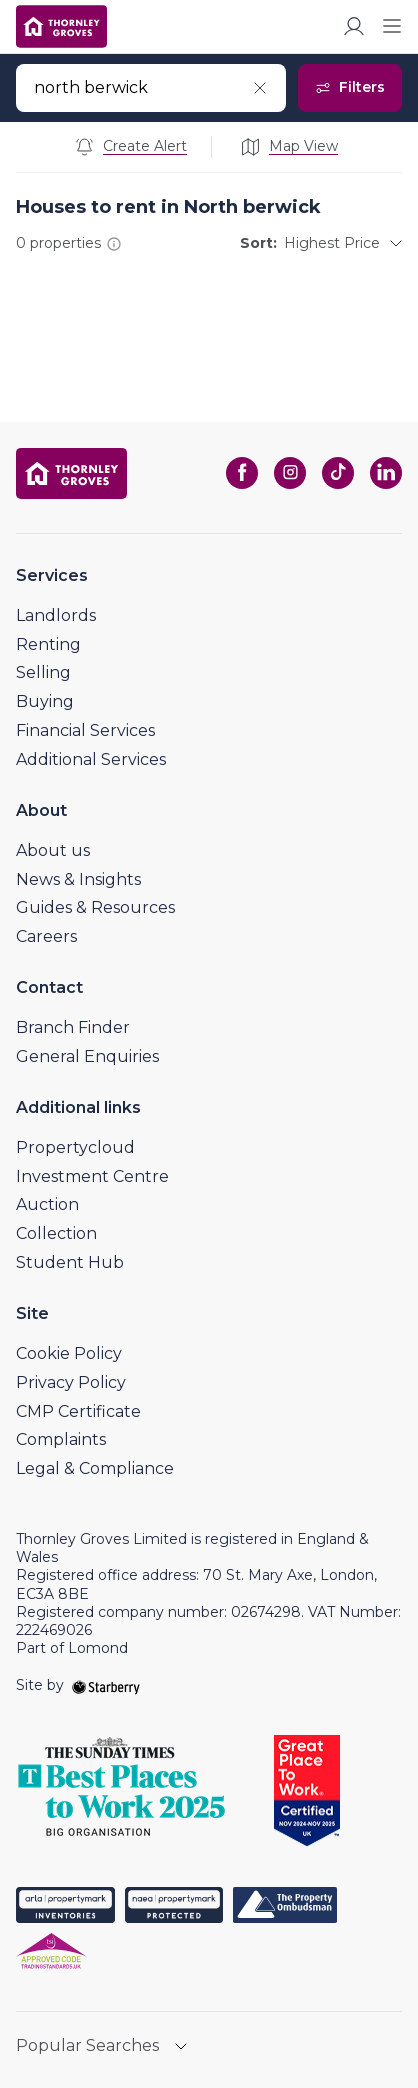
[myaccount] (353, 26)
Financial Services (85, 730)
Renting (48, 644)
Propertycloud (75, 1147)
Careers (46, 936)
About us (53, 850)
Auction (47, 1204)
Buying (45, 701)
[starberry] (106, 1685)
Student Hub (70, 1262)
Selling (43, 672)
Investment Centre (92, 1176)
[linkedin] (386, 473)
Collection (56, 1233)
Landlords (56, 615)
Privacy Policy (71, 1382)
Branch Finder (73, 1027)
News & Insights (78, 879)
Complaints (61, 1439)
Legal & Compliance (95, 1468)
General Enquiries (87, 1056)
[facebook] (242, 473)
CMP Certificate (78, 1411)
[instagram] (290, 473)
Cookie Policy (69, 1353)
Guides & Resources (95, 907)
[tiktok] (338, 473)
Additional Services (91, 759)
